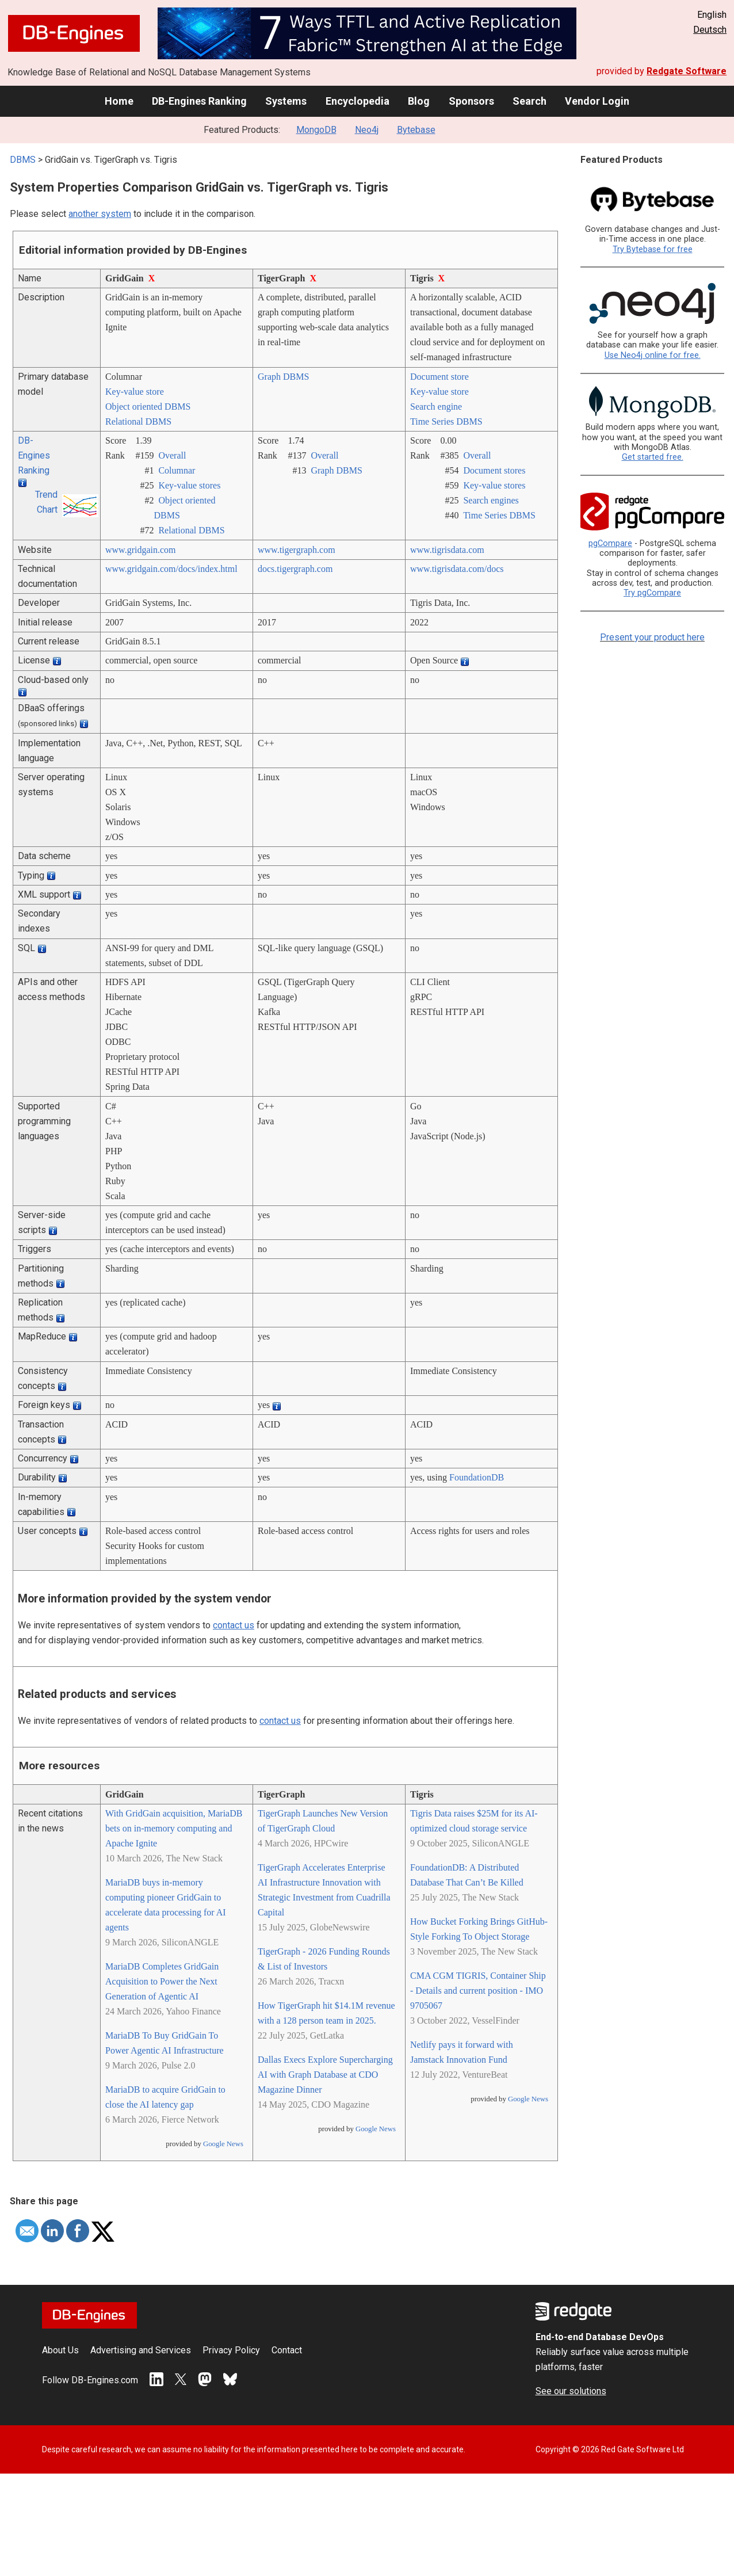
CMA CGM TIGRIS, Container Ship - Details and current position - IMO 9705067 (478, 1990)
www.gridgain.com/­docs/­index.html (171, 569)
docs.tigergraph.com (295, 569)
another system (99, 213)
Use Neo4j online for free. (653, 355)
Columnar (176, 470)
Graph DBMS (283, 376)
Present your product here (652, 637)
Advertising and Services (140, 2350)
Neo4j (367, 129)
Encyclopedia (357, 101)
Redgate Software (687, 71)
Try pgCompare (652, 593)
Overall (172, 455)
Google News (223, 2144)
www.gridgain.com (140, 550)
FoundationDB (476, 1477)
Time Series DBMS (446, 421)
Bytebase (416, 129)
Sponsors (471, 101)
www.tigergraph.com (296, 550)
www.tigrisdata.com (447, 550)
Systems (286, 101)
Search (529, 101)
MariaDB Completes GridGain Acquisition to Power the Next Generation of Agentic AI (162, 1981)
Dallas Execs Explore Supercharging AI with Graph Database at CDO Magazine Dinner (325, 2074)
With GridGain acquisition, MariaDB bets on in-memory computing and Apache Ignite (173, 1828)
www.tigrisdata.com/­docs (456, 569)
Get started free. (652, 457)
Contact (287, 2350)
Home (119, 101)
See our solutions (571, 2391)
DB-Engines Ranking (199, 101)
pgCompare (610, 543)
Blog (419, 101)
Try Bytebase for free (653, 249)
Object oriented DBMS (147, 406)
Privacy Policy (231, 2350)
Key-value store (134, 391)
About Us (60, 2350)
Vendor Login (597, 101)
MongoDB (316, 129)
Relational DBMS (138, 421)
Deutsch (710, 29)
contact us (233, 1625)
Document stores (494, 470)
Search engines (490, 500)
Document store (439, 376)
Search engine (436, 406)
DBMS (23, 159)
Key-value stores (189, 485)
